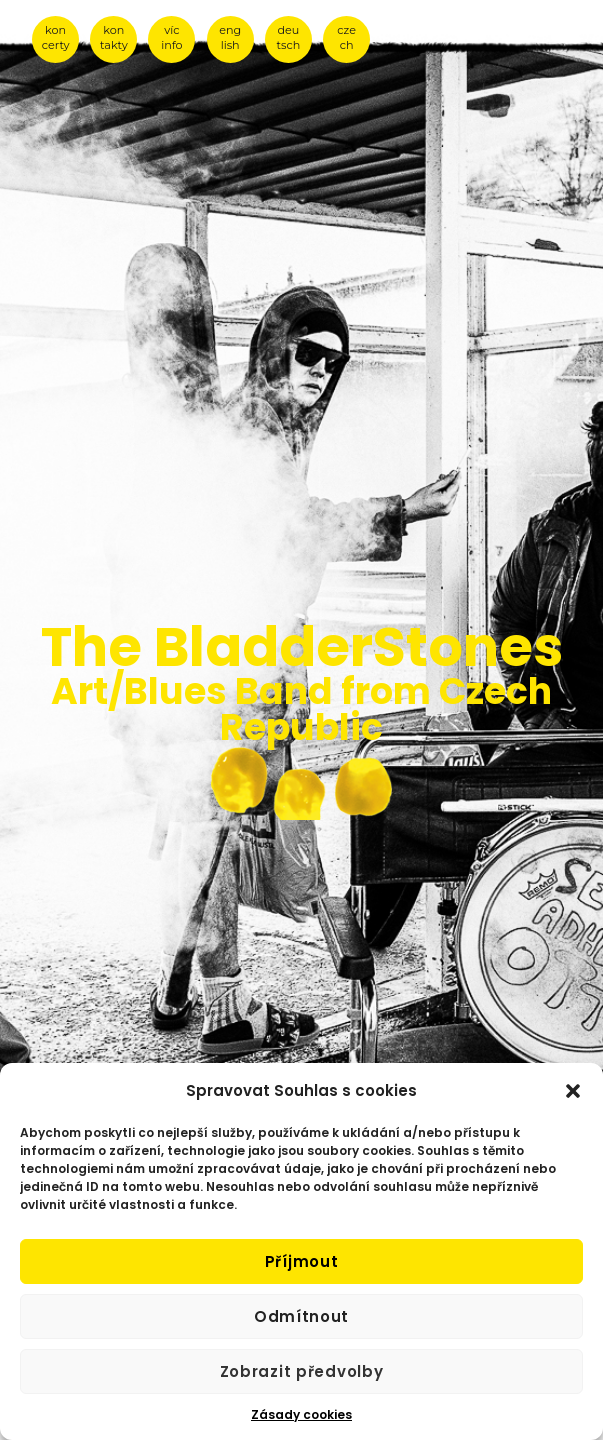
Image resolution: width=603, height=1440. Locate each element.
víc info (171, 37)
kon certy (56, 37)
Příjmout (302, 1261)
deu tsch (289, 37)
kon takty (114, 37)
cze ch (346, 37)
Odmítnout (301, 1316)
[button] (573, 1091)
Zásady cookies (301, 1414)
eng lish (230, 37)
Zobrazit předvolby (302, 1371)
